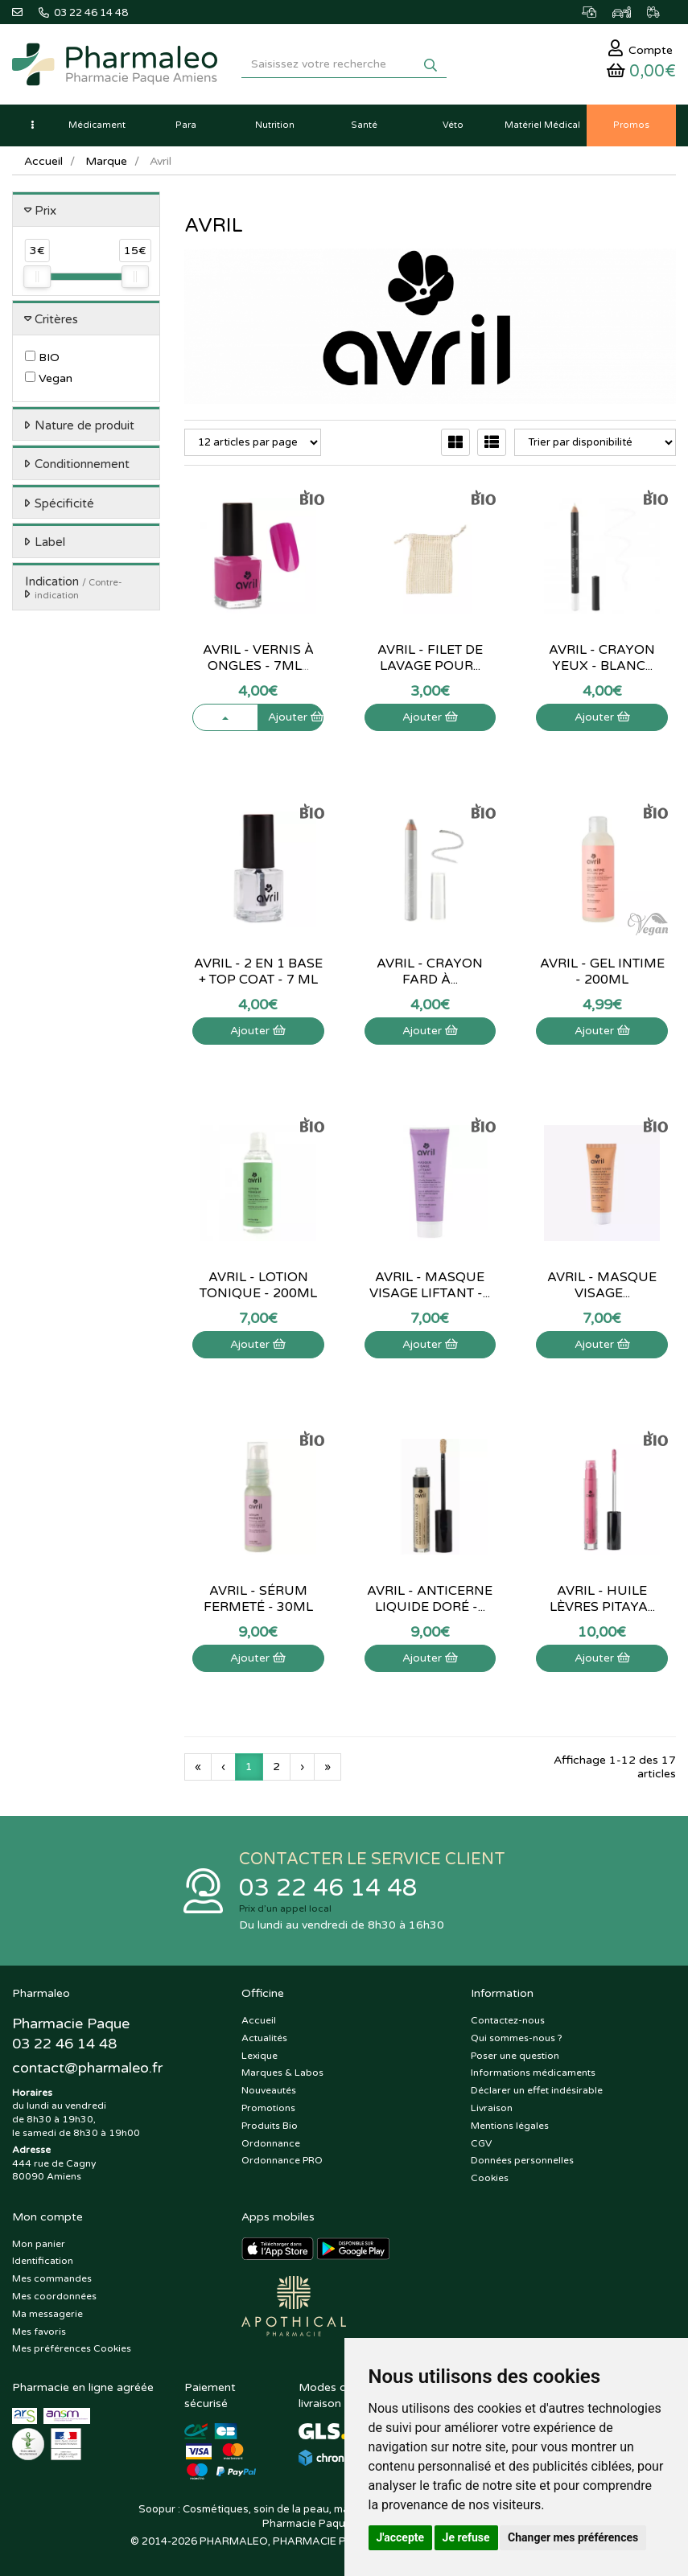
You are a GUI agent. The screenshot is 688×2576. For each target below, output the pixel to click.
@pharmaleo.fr (87, 2068)
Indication (73, 588)
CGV (481, 2143)
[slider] (37, 276)
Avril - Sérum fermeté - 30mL (258, 1599)
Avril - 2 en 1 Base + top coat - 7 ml (258, 971)
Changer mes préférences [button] (573, 2537)
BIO (42, 357)
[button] (32, 125)
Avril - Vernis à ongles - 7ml (258, 658)
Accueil (43, 161)
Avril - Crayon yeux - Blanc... (602, 658)
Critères (56, 319)
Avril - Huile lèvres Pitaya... (602, 1599)
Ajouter (295, 717)
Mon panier (38, 2243)
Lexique (259, 2055)
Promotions (268, 2108)
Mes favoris (39, 2331)
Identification (42, 2260)
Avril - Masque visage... (602, 1285)
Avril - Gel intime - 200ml (602, 971)
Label (50, 542)
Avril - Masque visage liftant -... (429, 1285)
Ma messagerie (47, 2313)
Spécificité (64, 503)
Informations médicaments (533, 2072)
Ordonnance (270, 2143)
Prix (45, 210)
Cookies (490, 2178)
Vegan (48, 378)
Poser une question (515, 2055)
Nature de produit (84, 425)
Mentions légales (510, 2125)
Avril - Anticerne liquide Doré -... (429, 1599)
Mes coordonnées (54, 2296)
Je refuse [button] (466, 2537)
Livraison (492, 2108)
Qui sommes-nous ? (516, 2038)
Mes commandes (52, 2278)
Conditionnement (82, 464)
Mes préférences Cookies (71, 2348)
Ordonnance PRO (282, 2160)
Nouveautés (268, 2090)
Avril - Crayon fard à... (430, 971)
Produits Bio (269, 2125)
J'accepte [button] (401, 2537)
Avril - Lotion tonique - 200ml (258, 1285)
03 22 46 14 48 (328, 1888)
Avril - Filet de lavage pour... (430, 658)
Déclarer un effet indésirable (537, 2090)
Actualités (264, 2038)
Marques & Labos (282, 2072)
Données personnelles (522, 2160)
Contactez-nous (508, 2020)
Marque (106, 161)
